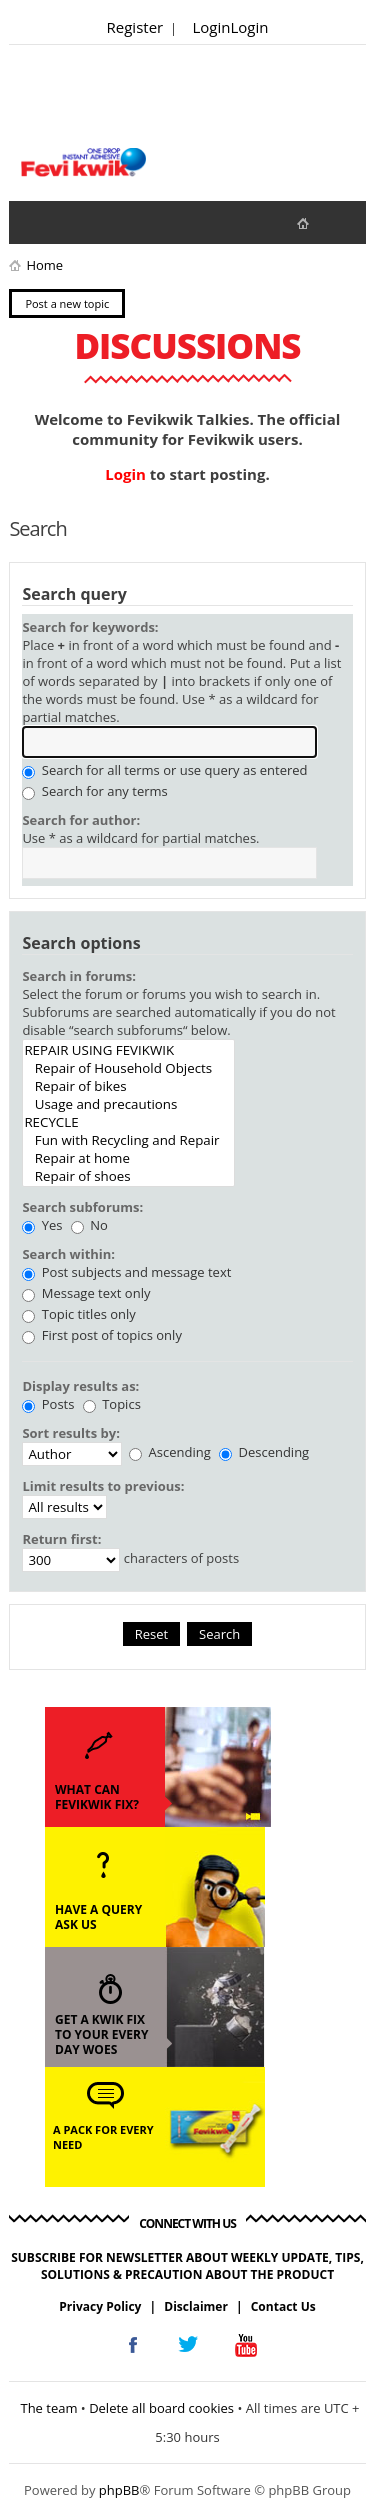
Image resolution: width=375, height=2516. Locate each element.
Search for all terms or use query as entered (164, 770)
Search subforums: (82, 1207)
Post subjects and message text (126, 1272)
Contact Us (283, 2306)
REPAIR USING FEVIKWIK (128, 1050)
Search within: (68, 1254)
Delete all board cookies (161, 2408)
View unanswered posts (35, 222)
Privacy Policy (100, 2306)
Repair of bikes (128, 1086)
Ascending (170, 1452)
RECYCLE (128, 1122)
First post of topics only (102, 1335)
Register (135, 27)
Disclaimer (196, 2306)
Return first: (61, 1539)
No (89, 1225)
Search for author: (81, 820)
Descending (264, 1452)
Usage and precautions (128, 1104)
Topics (112, 1404)
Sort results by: (71, 1433)
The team (48, 2408)
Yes (42, 1225)
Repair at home (128, 1158)
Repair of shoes (128, 1176)
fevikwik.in (319, 222)
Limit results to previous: (103, 1486)
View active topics (75, 222)
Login (212, 27)
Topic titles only (79, 1314)
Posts (48, 1404)
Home (44, 265)
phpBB (119, 2490)
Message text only (86, 1293)
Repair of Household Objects (128, 1068)
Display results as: (80, 1386)
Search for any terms (94, 791)
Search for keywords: (90, 627)
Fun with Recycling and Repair (128, 1140)
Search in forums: (79, 976)
